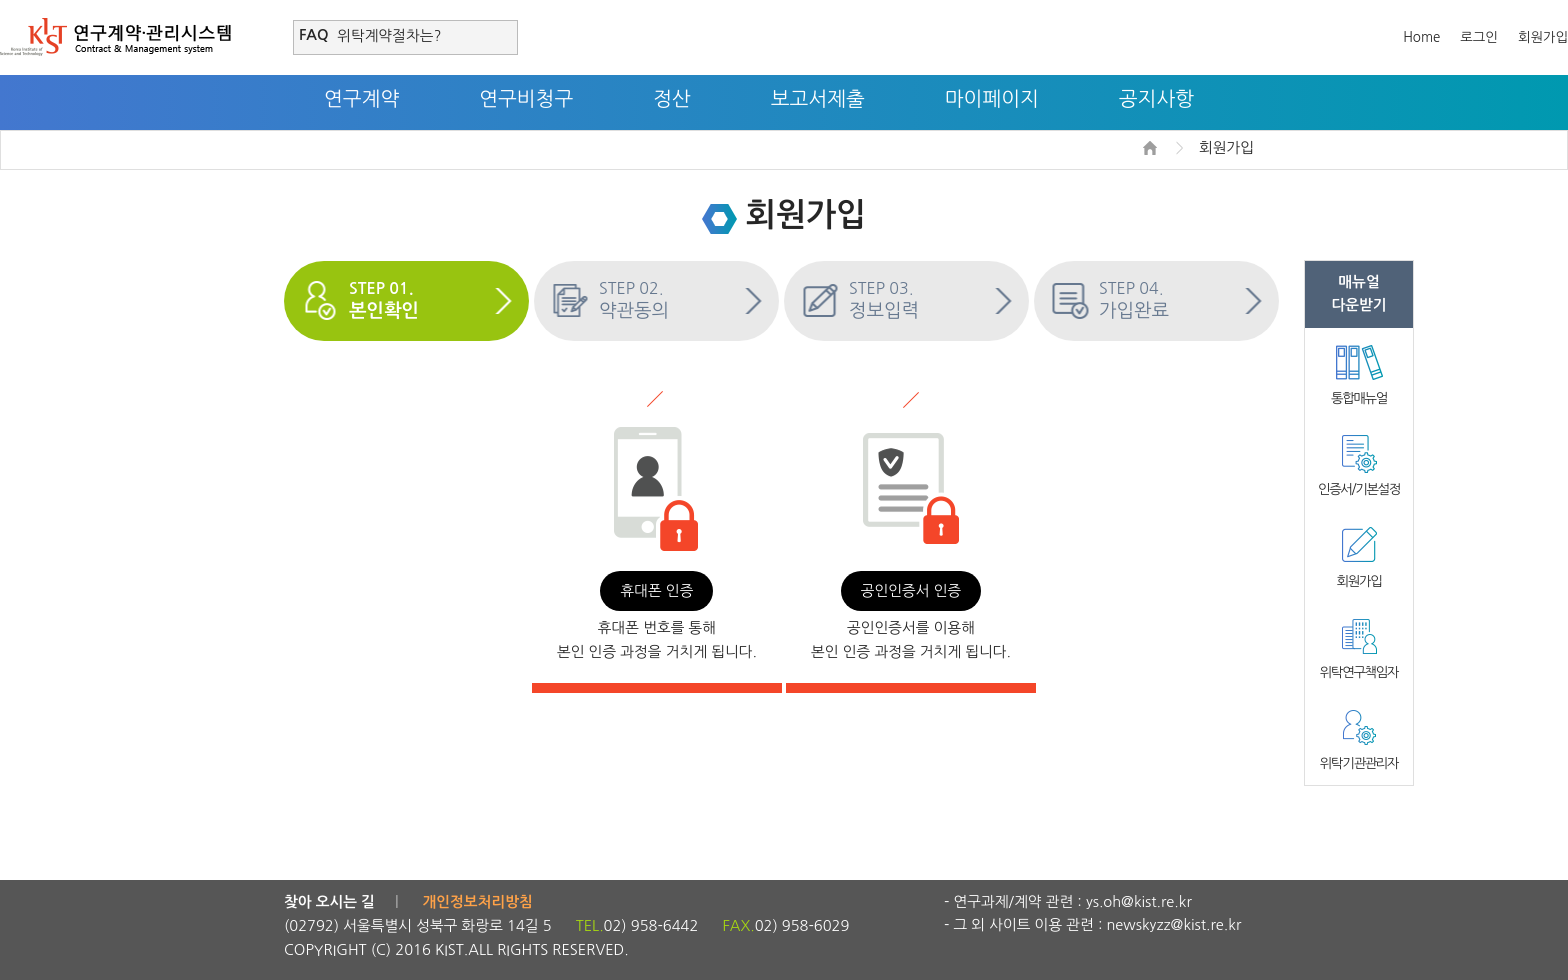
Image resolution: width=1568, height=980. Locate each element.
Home (1421, 37)
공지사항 (1156, 99)
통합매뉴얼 (1359, 398)
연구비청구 (526, 99)
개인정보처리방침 (478, 902)
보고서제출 (818, 99)
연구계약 (361, 99)
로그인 (1479, 37)
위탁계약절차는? (389, 35)
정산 (672, 99)
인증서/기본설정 (1359, 489)
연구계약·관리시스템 (115, 37)
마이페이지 (992, 99)
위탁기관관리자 (1359, 763)
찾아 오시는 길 (329, 902)
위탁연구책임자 (1359, 672)
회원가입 (1543, 37)
